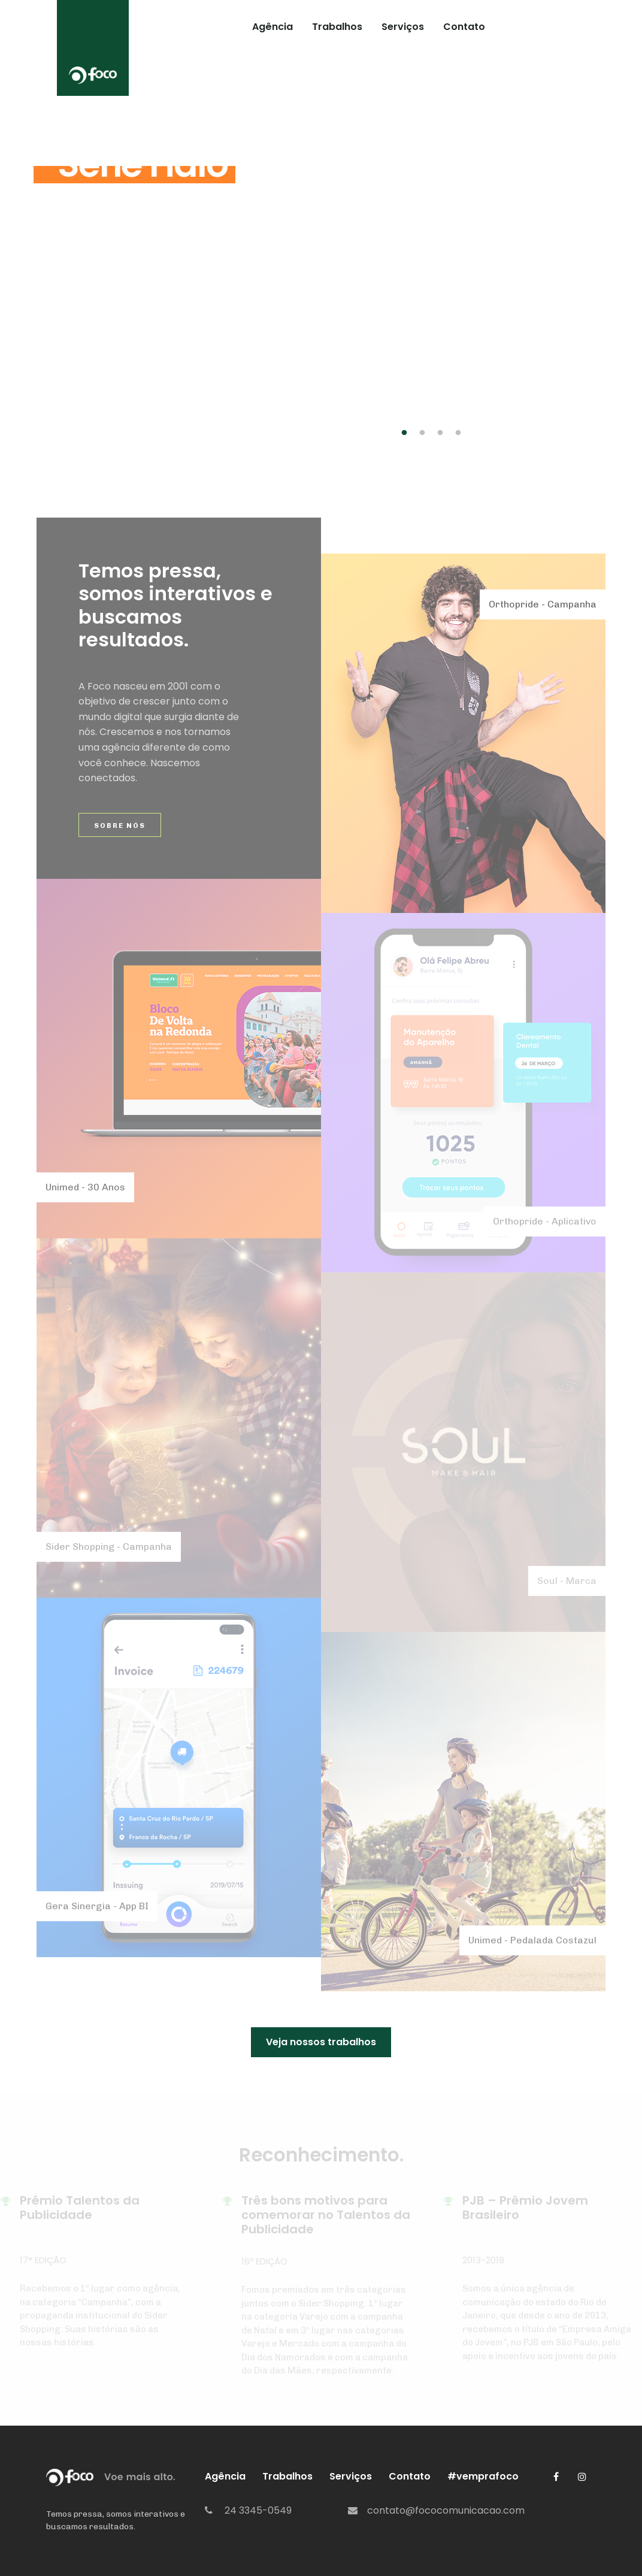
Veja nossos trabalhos (321, 2042)
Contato (464, 27)
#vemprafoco (540, 27)
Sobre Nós (120, 825)
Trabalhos (337, 27)
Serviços (402, 27)
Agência (272, 27)
